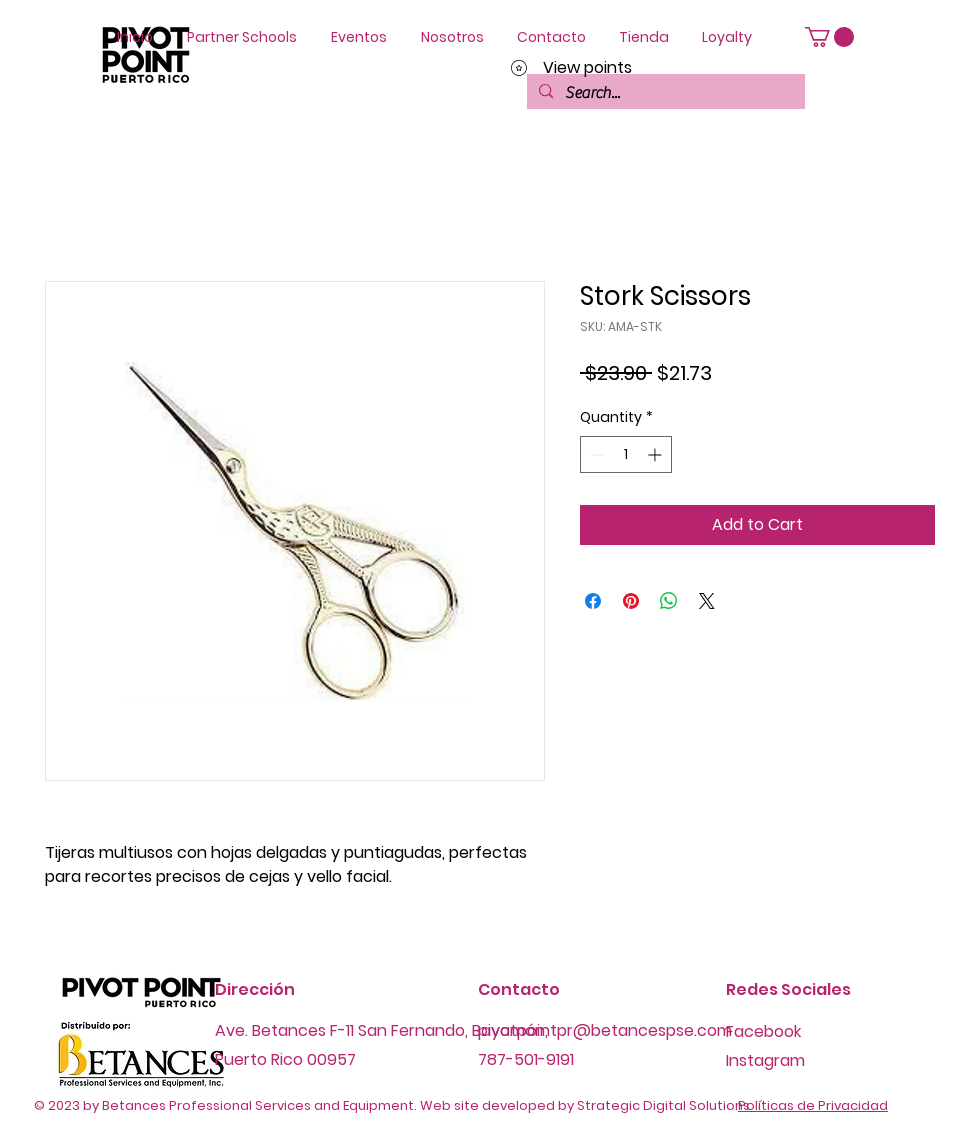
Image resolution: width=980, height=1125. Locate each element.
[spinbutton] (626, 454)
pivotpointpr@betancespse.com (605, 1030)
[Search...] (664, 93)
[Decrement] (595, 454)
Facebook (763, 1031)
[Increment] (656, 454)
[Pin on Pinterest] (631, 601)
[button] (829, 37)
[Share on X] (707, 601)
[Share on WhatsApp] (669, 601)
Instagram (765, 1060)
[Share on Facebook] (593, 601)
